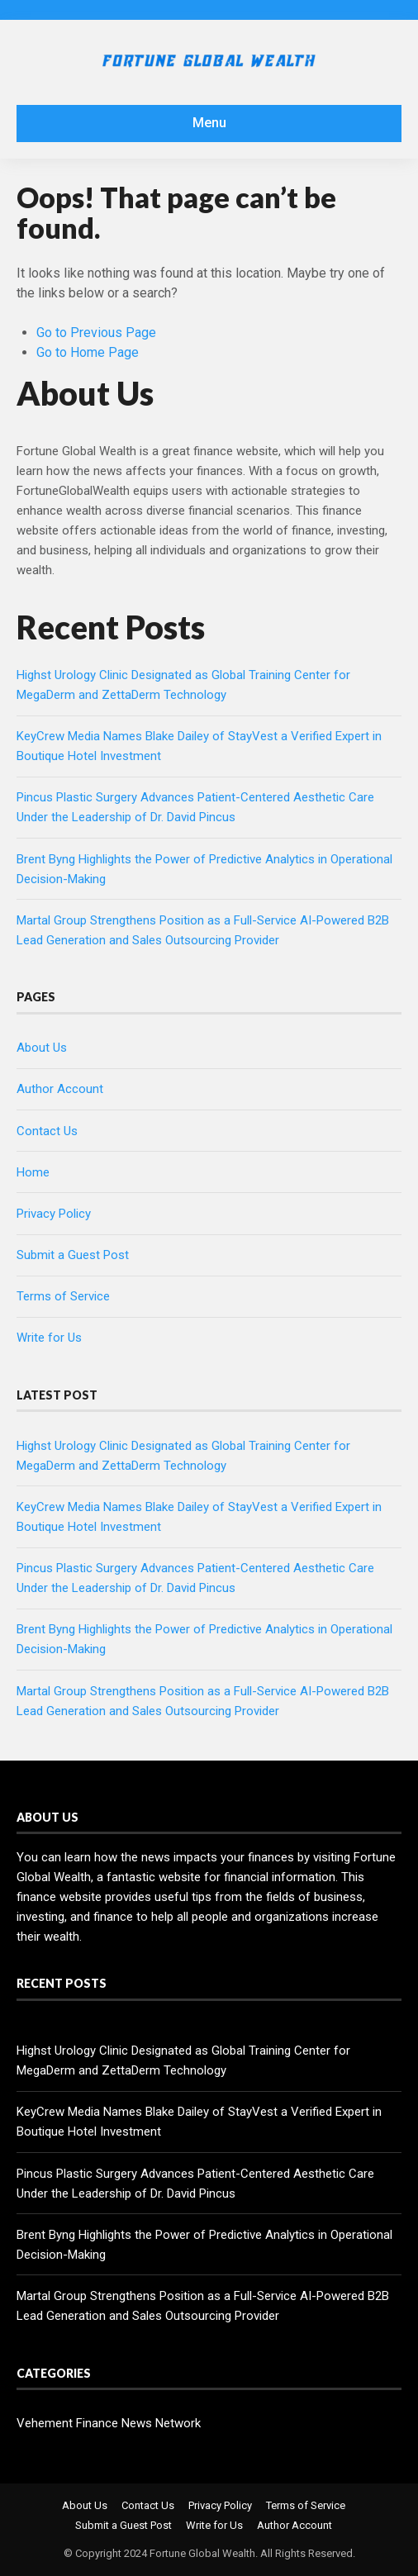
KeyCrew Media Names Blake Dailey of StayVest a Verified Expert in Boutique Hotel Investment (199, 2121)
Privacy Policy (54, 1213)
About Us (42, 1047)
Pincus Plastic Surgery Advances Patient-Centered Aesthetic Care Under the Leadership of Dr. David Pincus (195, 2183)
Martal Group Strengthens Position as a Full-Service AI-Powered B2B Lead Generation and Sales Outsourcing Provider (203, 2305)
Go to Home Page (87, 352)
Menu (209, 123)
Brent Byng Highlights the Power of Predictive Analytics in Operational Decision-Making (204, 2244)
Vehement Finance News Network (109, 2423)
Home (33, 1172)
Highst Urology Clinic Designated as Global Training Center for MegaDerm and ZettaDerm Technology (183, 2060)
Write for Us (49, 1337)
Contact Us (47, 1131)
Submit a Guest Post (73, 1255)
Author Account (60, 1088)
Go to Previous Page (96, 332)
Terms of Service (63, 1296)
